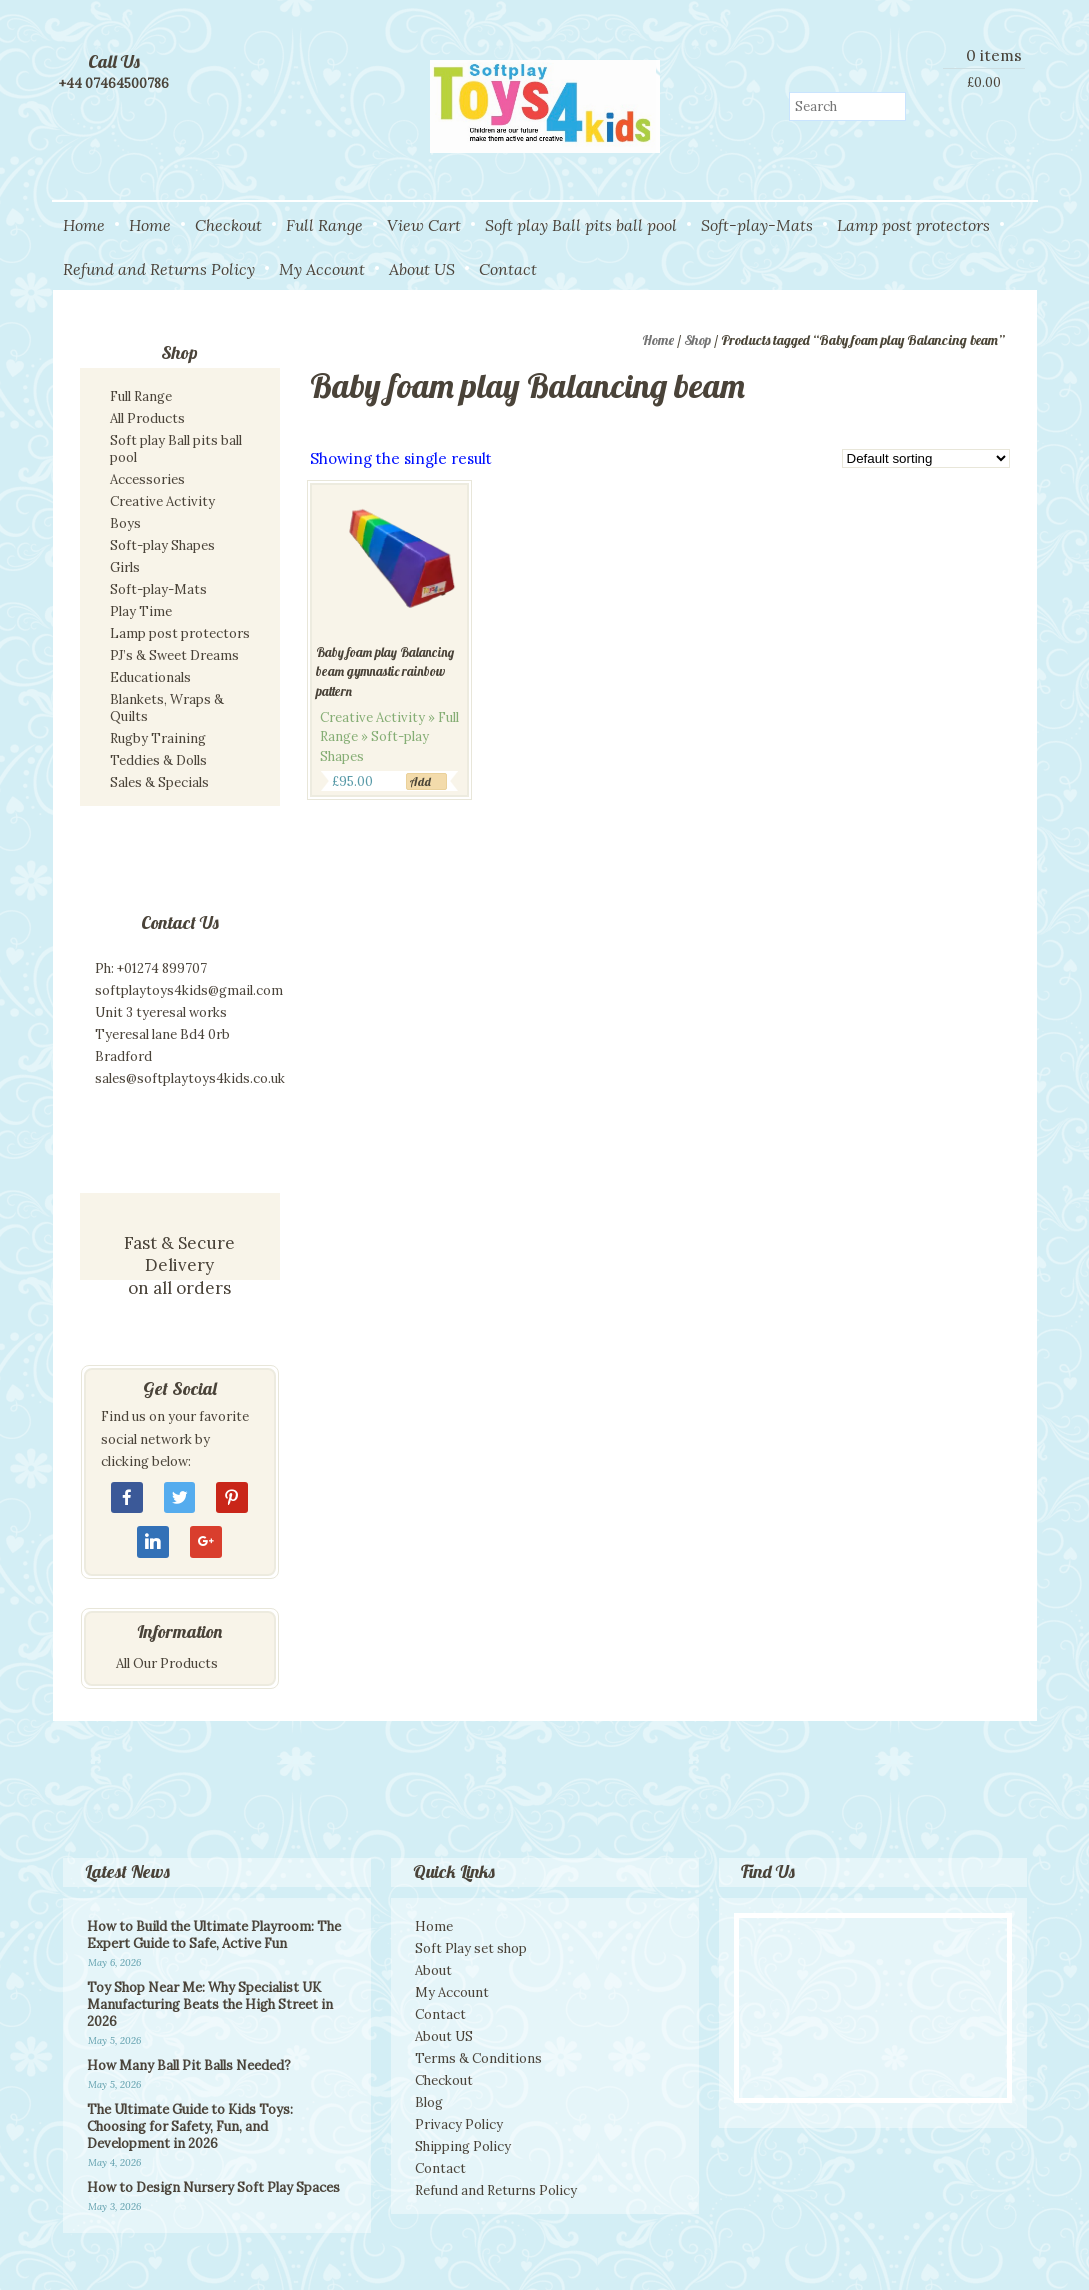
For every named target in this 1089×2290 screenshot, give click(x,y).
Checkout (228, 225)
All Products (147, 418)
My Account (322, 269)
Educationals (150, 677)
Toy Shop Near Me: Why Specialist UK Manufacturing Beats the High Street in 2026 (210, 2004)
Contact (508, 269)
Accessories (147, 479)
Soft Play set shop (471, 1948)
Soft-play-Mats (757, 225)
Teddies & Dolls (158, 760)
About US (422, 269)
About (433, 1970)
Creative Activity (162, 501)
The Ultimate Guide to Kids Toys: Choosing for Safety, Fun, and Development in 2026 (190, 2126)
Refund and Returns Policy (159, 269)
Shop (697, 340)
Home (84, 225)
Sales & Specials (159, 782)
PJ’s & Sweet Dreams (174, 655)
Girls (125, 567)
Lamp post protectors (913, 225)
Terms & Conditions (478, 2058)
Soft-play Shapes (162, 545)
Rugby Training (158, 738)
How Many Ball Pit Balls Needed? (189, 2065)
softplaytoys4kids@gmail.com (189, 990)
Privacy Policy (459, 2124)
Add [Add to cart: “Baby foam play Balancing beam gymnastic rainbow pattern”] (420, 781)
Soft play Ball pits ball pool (581, 225)
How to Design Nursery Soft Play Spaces (213, 2187)
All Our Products (167, 1663)
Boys (125, 523)
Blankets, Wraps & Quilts (167, 708)
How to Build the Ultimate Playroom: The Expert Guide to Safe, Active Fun (214, 1935)
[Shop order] (926, 458)
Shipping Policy (463, 2146)
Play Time (141, 611)
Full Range (324, 225)
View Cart (424, 225)
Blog (429, 2102)
